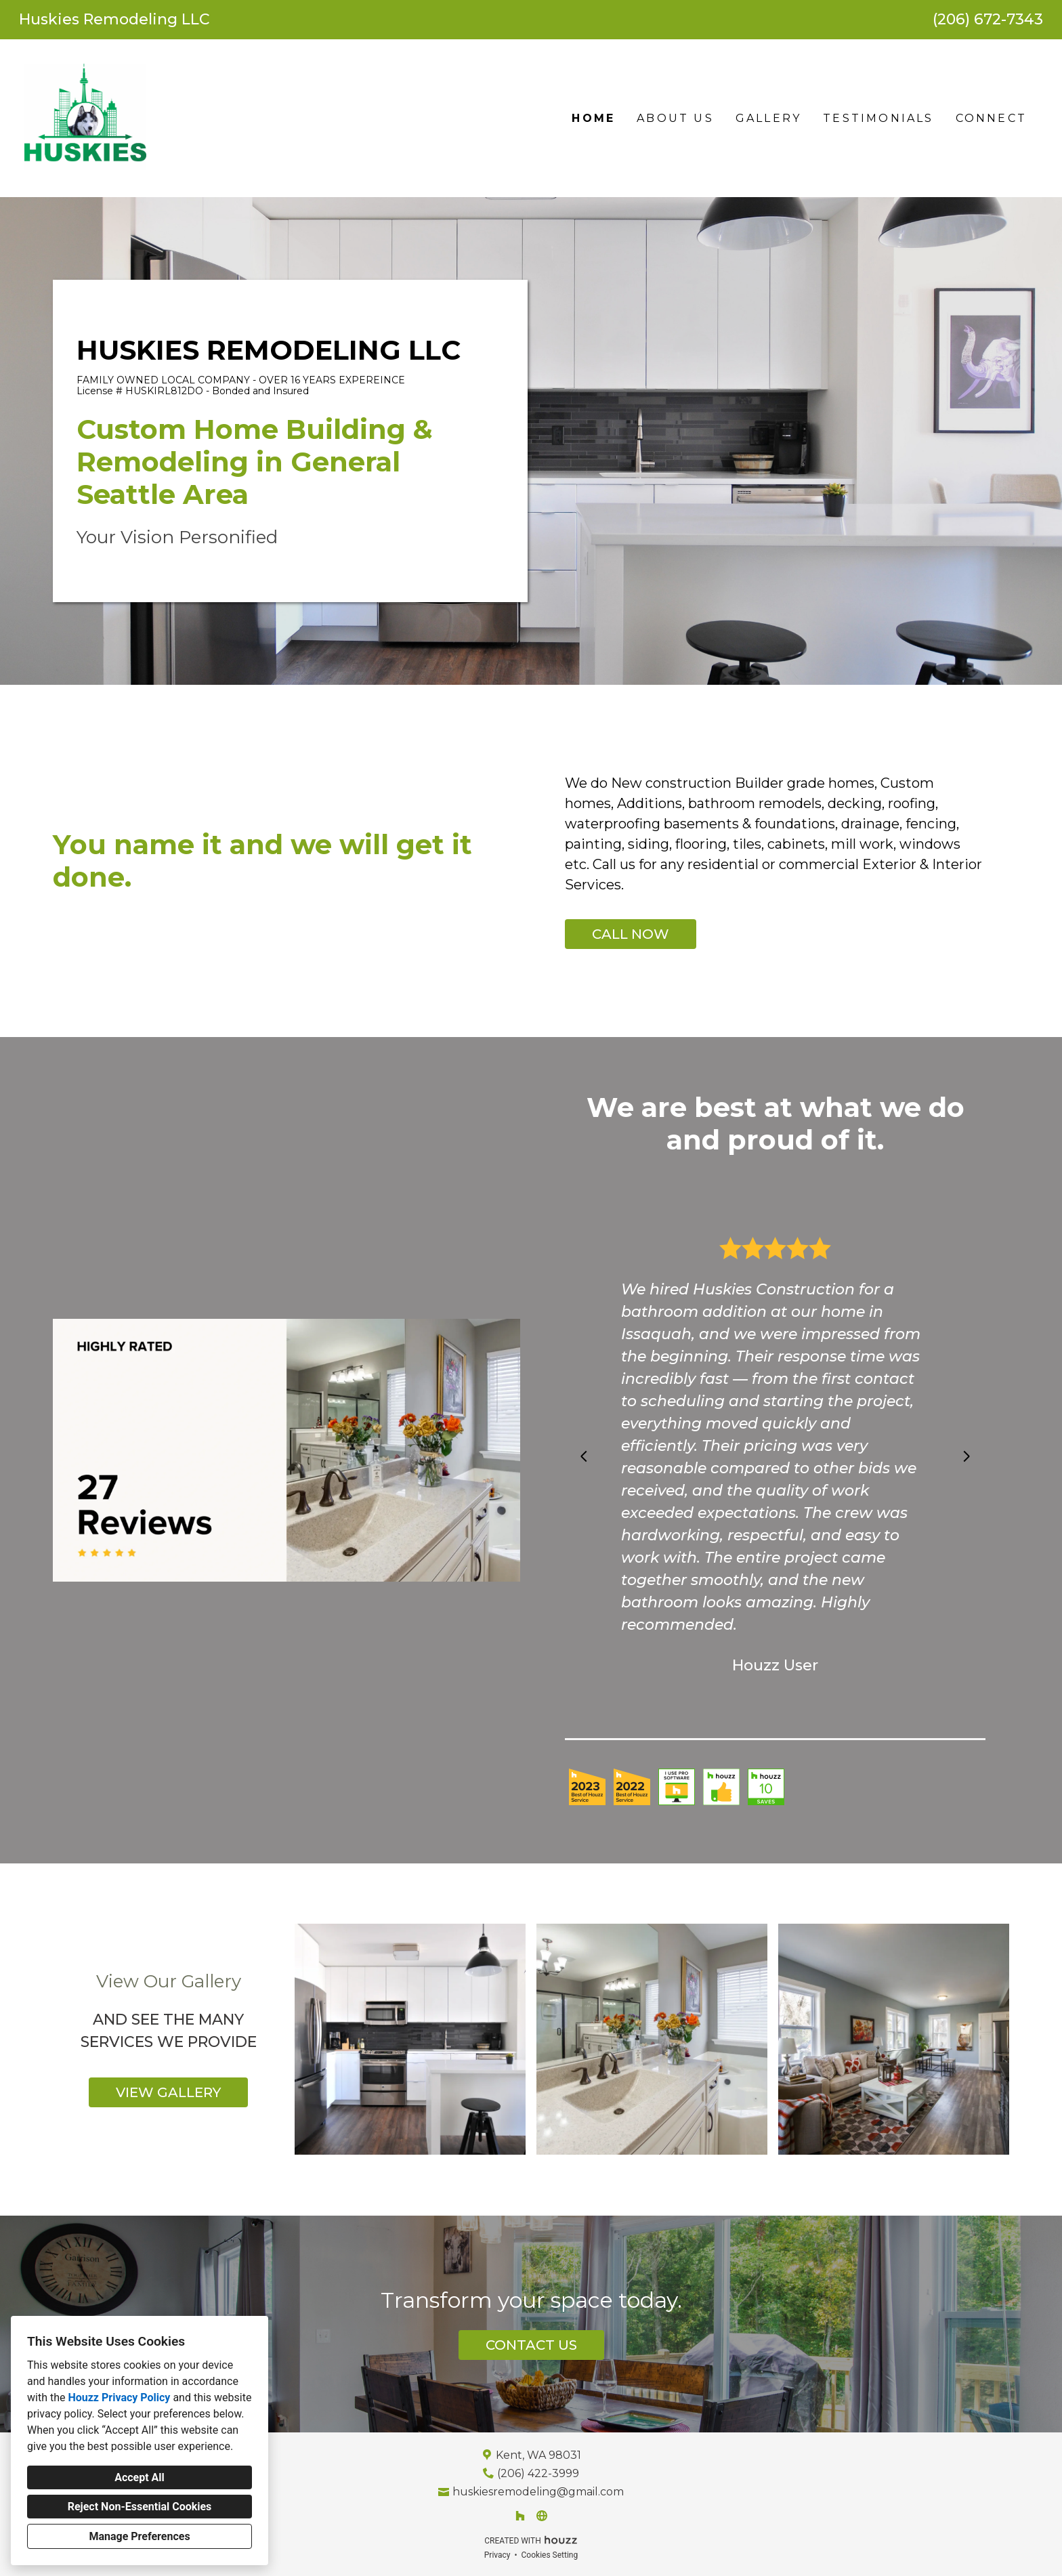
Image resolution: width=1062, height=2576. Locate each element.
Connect (991, 118)
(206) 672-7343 (988, 19)
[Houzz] (520, 2516)
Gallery (768, 118)
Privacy (497, 2555)
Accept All (139, 2477)
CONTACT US (531, 2345)
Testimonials (878, 118)
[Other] (542, 2516)
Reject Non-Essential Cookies (140, 2506)
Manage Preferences (139, 2536)
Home (593, 118)
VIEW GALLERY (168, 2092)
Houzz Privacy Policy (119, 2397)
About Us (675, 118)
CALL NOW (630, 934)
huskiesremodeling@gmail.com (538, 2491)
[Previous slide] (584, 1456)
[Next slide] (966, 1456)
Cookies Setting (550, 2555)
